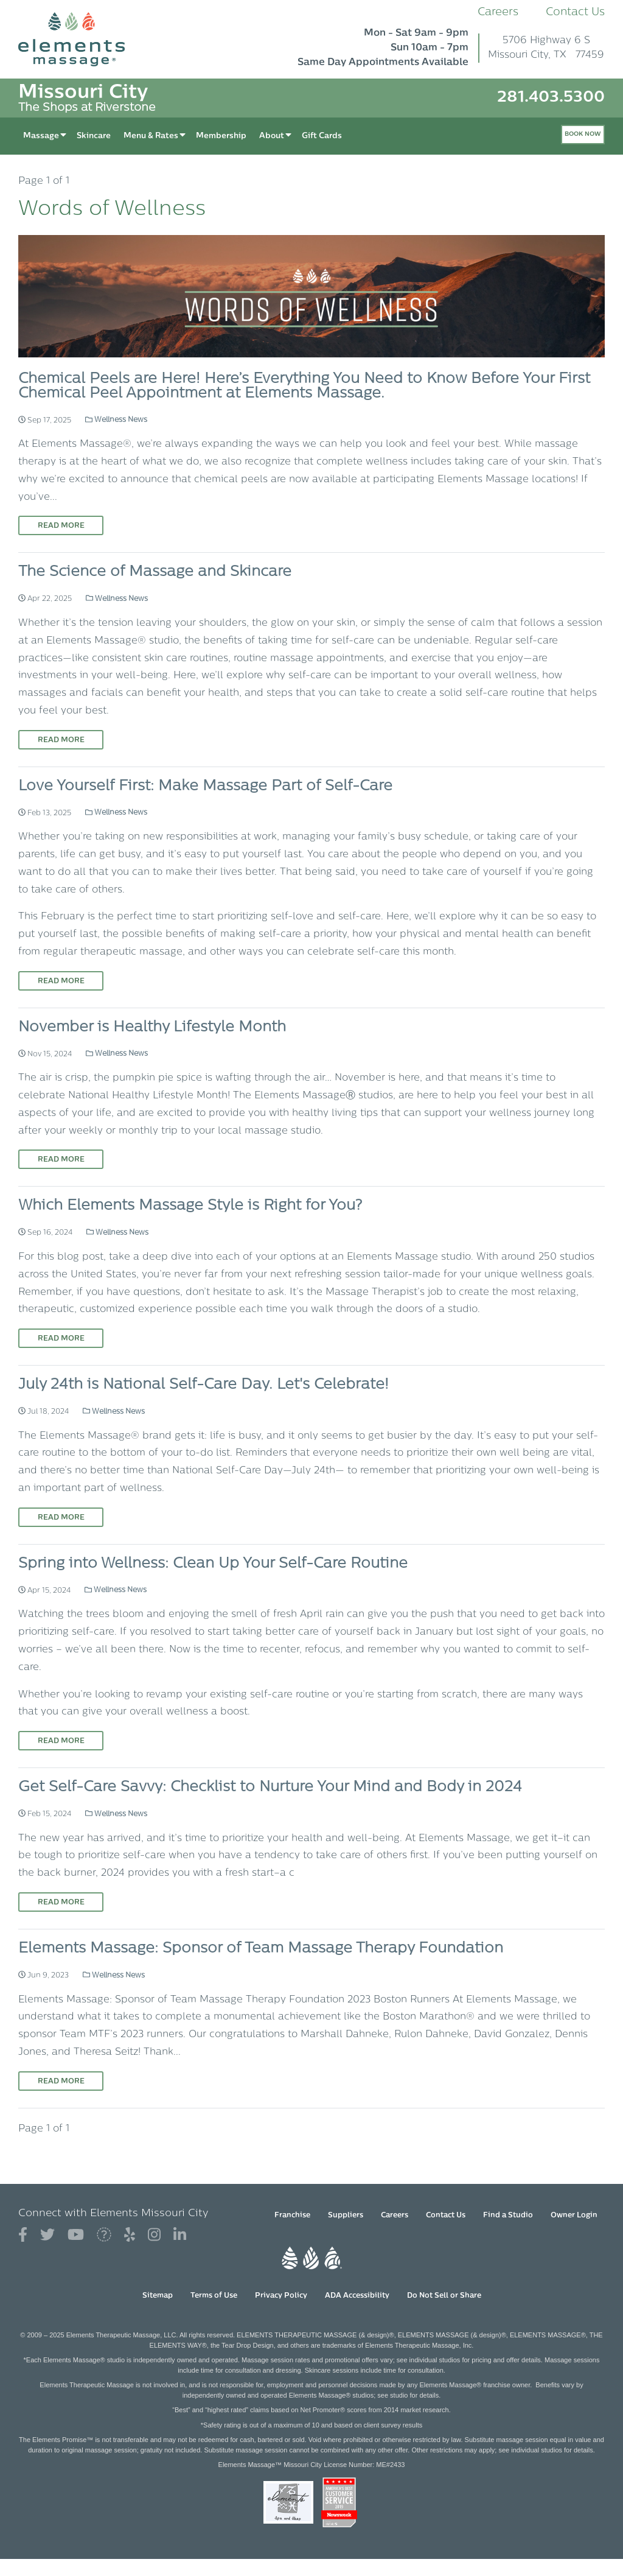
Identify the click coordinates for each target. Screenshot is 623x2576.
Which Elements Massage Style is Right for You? (190, 1206)
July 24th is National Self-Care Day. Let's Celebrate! (203, 1385)
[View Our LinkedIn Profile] (180, 2235)
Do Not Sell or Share (444, 2296)
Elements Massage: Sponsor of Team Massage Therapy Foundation (260, 1949)
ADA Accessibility (357, 2296)
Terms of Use (213, 2296)
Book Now (583, 134)
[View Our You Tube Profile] (76, 2235)
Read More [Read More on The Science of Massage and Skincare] (61, 740)
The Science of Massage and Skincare (154, 572)
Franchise (292, 2215)
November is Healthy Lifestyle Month (152, 1027)
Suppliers (345, 2215)
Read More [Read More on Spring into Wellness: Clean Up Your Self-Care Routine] (61, 1741)
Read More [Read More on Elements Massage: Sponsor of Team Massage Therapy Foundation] (61, 2081)
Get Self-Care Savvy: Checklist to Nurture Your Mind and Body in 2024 (270, 1787)
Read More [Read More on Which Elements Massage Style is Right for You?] (61, 1338)
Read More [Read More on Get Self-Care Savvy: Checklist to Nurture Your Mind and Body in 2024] (61, 1902)
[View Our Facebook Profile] (22, 2235)
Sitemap (157, 2296)
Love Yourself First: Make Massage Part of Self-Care (205, 786)
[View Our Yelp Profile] (129, 2235)
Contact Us (575, 12)
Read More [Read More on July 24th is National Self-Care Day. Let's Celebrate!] (61, 1517)
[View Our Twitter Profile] (47, 2235)
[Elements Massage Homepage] (80, 39)
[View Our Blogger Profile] (104, 2235)
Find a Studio (508, 2215)
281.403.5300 (551, 97)
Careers (498, 12)
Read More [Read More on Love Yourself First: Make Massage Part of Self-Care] (61, 981)
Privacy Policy (281, 2296)
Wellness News (116, 420)
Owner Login (574, 2215)
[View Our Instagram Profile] (154, 2235)
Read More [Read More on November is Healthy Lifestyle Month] (61, 1159)
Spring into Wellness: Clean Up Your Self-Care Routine (213, 1564)
